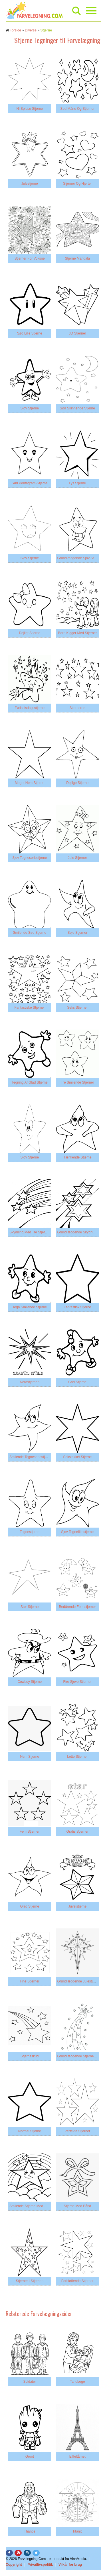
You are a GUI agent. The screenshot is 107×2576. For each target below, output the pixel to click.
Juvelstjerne (77, 1906)
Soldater (29, 2382)
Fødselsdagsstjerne (30, 708)
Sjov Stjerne (29, 408)
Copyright (14, 2565)
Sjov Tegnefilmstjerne (77, 1532)
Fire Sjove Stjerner (77, 1682)
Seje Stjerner (77, 933)
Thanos (29, 2531)
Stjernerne (77, 708)
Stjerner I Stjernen (29, 2281)
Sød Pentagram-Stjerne (30, 483)
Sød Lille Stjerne (29, 333)
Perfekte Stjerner (77, 2131)
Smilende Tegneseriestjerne (30, 1457)
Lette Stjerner (77, 1757)
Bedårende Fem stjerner (77, 1607)
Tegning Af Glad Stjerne (30, 1082)
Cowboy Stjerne (29, 1682)
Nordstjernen (29, 1382)
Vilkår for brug (70, 2565)
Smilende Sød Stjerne (29, 933)
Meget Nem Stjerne (29, 783)
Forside (15, 30)
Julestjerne (29, 184)
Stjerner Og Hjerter (77, 184)
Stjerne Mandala (77, 258)
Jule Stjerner (77, 858)
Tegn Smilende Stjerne (29, 1307)
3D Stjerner (77, 333)
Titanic (77, 2531)
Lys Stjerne (77, 483)
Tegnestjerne (29, 1532)
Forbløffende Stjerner (77, 2281)
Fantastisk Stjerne (77, 1307)
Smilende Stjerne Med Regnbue (33, 2206)
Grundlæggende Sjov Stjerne (79, 558)
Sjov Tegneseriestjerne (29, 858)
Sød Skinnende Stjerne (77, 408)
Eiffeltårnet (77, 2456)
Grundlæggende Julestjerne (78, 1981)
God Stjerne (77, 1382)
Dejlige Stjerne (77, 783)
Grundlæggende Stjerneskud (79, 2056)
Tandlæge (77, 2382)
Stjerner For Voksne (30, 258)
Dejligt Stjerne (29, 633)
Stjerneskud (30, 2056)
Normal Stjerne (29, 2131)
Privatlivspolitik (40, 2565)
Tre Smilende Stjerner (77, 1082)
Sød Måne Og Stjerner (77, 109)
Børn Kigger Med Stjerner (77, 633)
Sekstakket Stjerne (77, 1457)
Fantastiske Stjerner (29, 1008)
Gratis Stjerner (77, 1832)
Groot (29, 2456)
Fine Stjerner (29, 1981)
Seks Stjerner (77, 1008)
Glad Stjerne (29, 1906)
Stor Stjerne (30, 1607)
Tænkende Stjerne (77, 1157)
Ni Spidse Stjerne (29, 109)
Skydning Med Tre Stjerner (29, 1232)
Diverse (31, 30)
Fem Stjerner (29, 1832)
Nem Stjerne (29, 1757)
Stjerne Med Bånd (77, 2206)
